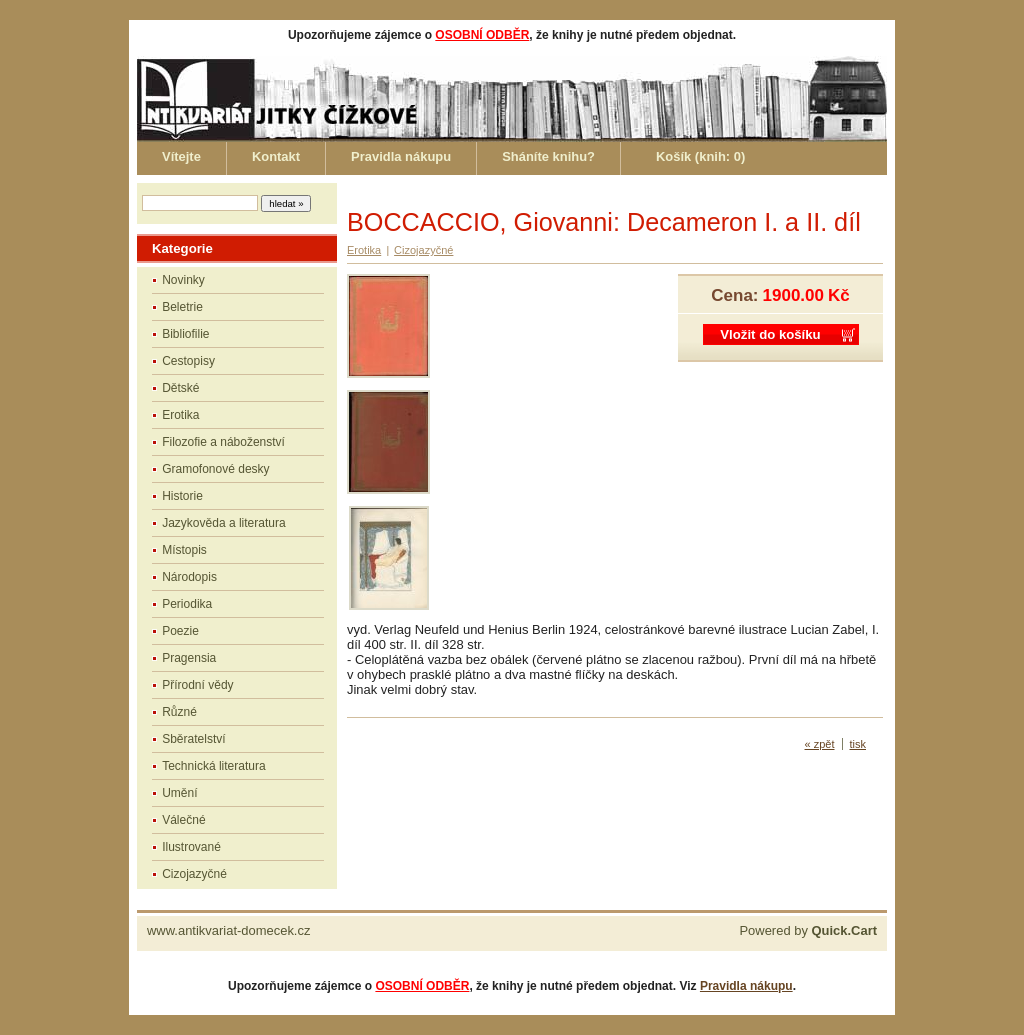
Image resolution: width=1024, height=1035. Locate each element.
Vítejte (181, 156)
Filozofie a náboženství (223, 442)
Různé (179, 712)
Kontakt (276, 156)
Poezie (180, 631)
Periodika (187, 604)
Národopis (189, 577)
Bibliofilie (185, 334)
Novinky (183, 280)
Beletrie (182, 307)
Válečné (183, 820)
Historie (182, 496)
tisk (858, 744)
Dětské (180, 388)
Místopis (184, 550)
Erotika (180, 415)
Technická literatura (213, 766)
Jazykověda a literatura (223, 523)
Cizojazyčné (194, 874)
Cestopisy (188, 361)
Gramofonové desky (215, 469)
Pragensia (189, 658)
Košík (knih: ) (700, 156)
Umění (179, 793)
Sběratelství (193, 739)
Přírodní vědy (197, 685)
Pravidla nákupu (401, 156)
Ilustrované (191, 847)
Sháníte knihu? (548, 156)
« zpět (820, 744)
